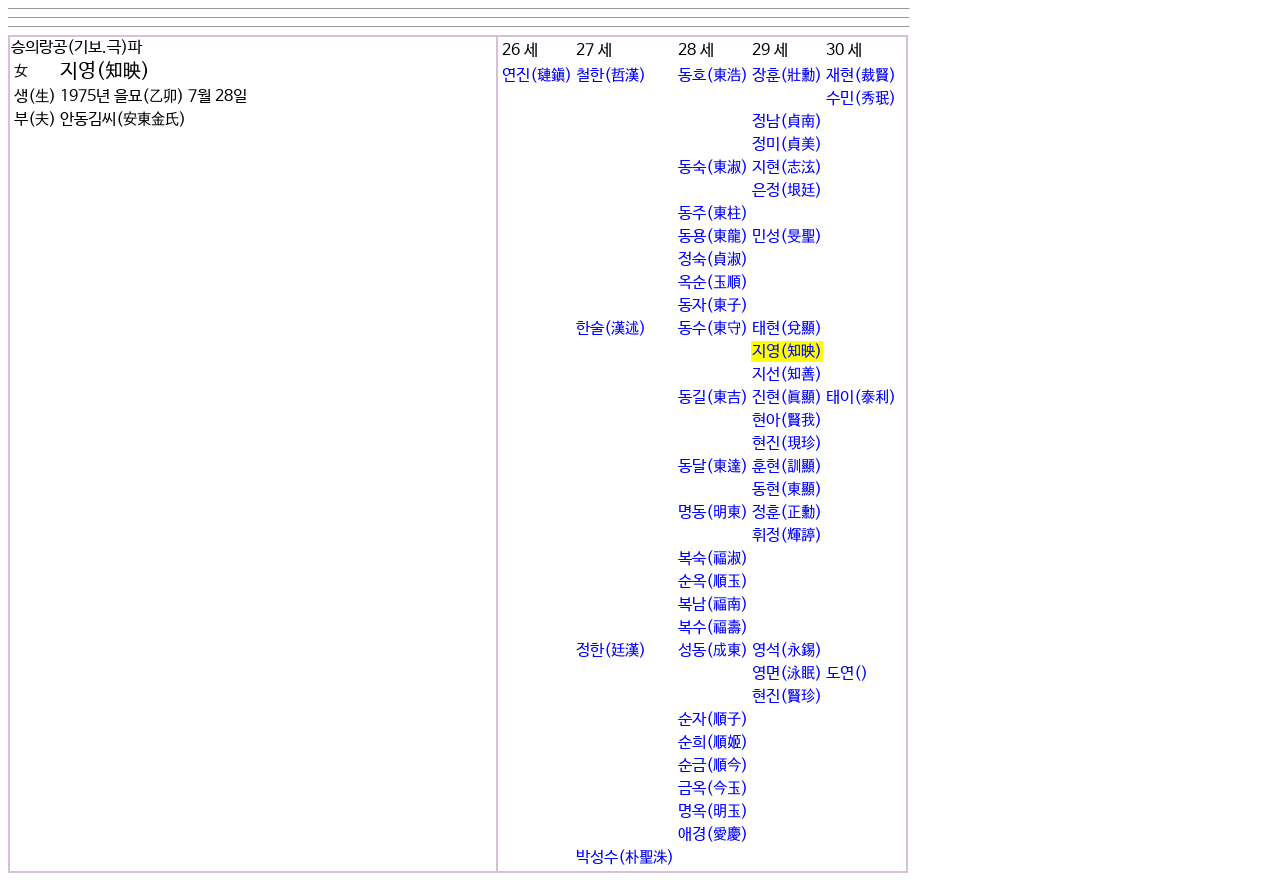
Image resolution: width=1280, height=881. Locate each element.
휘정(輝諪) (787, 535)
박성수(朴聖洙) (625, 857)
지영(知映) (787, 351)
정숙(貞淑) (713, 259)
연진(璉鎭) (537, 75)
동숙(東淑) (713, 167)
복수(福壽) (713, 627)
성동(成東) (713, 650)
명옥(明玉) (713, 811)
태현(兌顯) (787, 328)
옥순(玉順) (713, 282)
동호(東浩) (713, 75)
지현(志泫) (787, 167)
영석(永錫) (787, 650)
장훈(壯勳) (787, 75)
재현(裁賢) (861, 75)
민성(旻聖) (787, 236)
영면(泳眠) (787, 673)
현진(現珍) (787, 443)
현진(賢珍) (787, 696)
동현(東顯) (787, 489)
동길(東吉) (713, 397)
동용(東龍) (713, 236)
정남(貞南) (787, 121)
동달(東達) (713, 466)
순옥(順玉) (713, 581)
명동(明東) (713, 512)
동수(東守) (713, 328)
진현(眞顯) (787, 397)
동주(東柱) (713, 213)
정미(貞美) (787, 144)
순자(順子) (713, 719)
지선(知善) (787, 374)
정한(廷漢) (611, 650)
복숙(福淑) (713, 558)
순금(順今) (713, 765)
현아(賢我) (787, 420)
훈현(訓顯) (787, 466)
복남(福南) (713, 604)
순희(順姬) (713, 742)
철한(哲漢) (611, 75)
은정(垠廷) (787, 190)
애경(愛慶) (713, 834)
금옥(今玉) (713, 788)
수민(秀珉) (861, 98)
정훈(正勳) (787, 512)
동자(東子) (713, 305)
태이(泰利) (861, 397)
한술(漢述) (611, 328)
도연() (847, 673)
